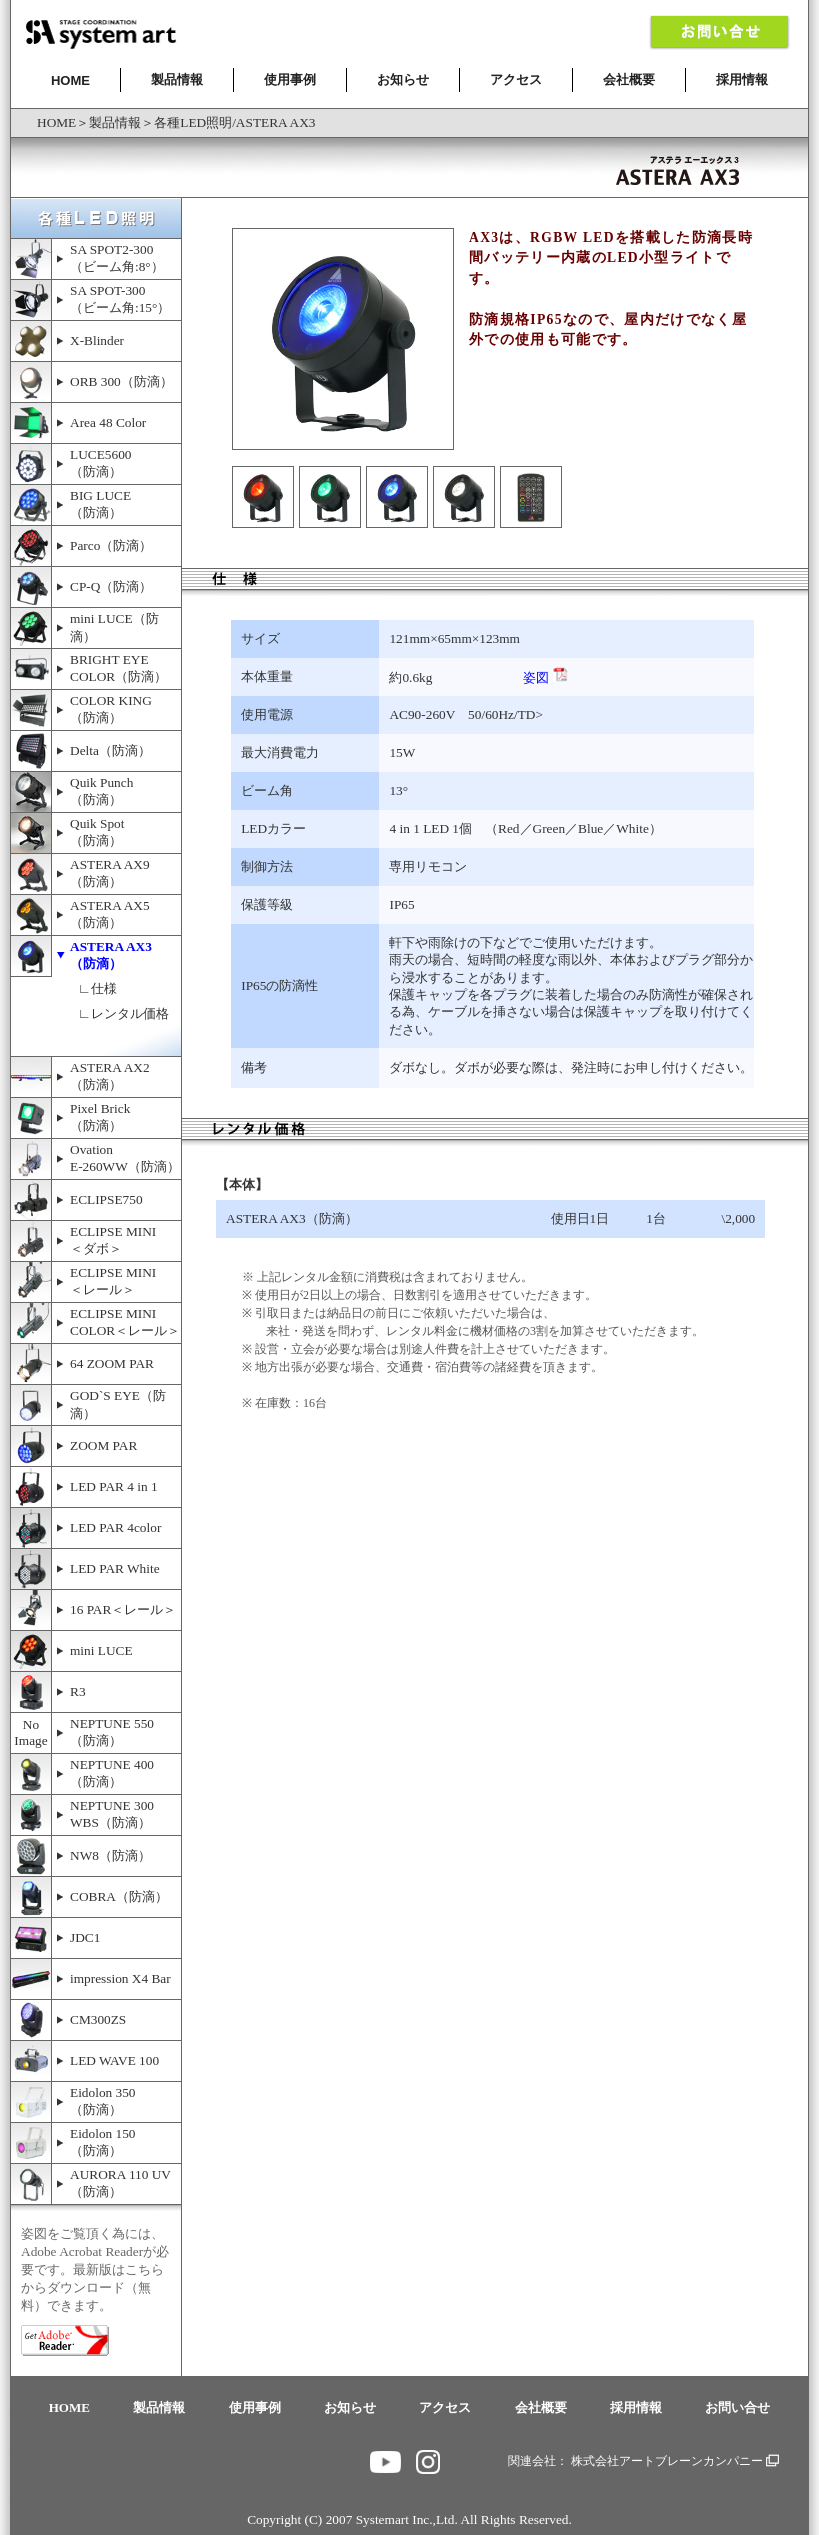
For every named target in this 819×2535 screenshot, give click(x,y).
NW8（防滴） (110, 1855)
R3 (78, 1691)
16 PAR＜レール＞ (123, 1609)
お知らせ (403, 79)
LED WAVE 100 (114, 2060)
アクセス (516, 79)
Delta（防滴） (110, 750)
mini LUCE (101, 1650)
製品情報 (177, 79)
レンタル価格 (130, 1013)
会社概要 (629, 79)
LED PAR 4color (115, 1527)
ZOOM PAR (103, 1445)
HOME (70, 80)
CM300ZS (98, 2019)
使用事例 (290, 79)
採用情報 (742, 79)
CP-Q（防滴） (111, 586)
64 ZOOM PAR (112, 1363)
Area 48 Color (108, 422)
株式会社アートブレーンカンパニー (675, 2461)
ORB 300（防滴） (121, 381)
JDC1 (85, 1937)
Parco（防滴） (111, 545)
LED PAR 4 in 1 (114, 1486)
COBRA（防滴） (119, 1896)
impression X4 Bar (120, 1978)
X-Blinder (97, 340)
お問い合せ (737, 2407)
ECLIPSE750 (106, 1199)
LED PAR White (115, 1568)
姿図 (545, 677)
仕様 (104, 988)
